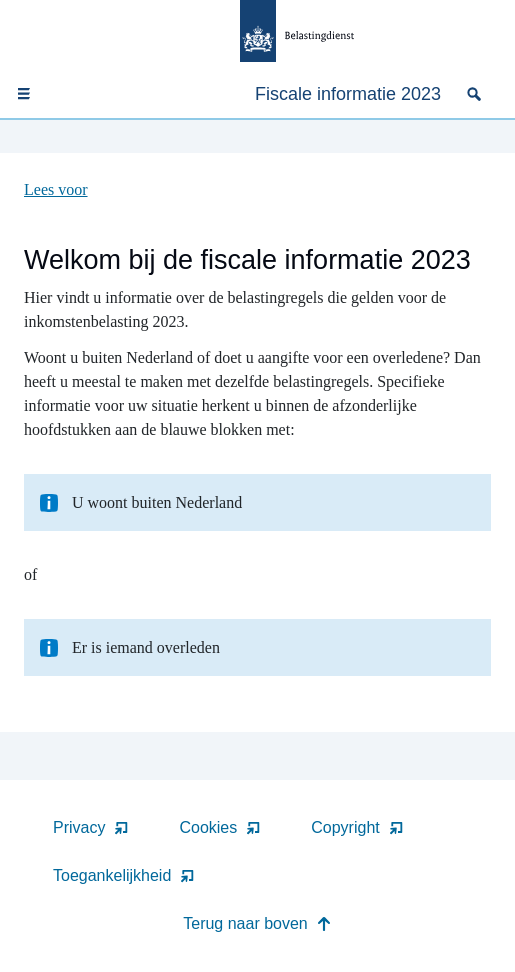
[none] (478, 94)
